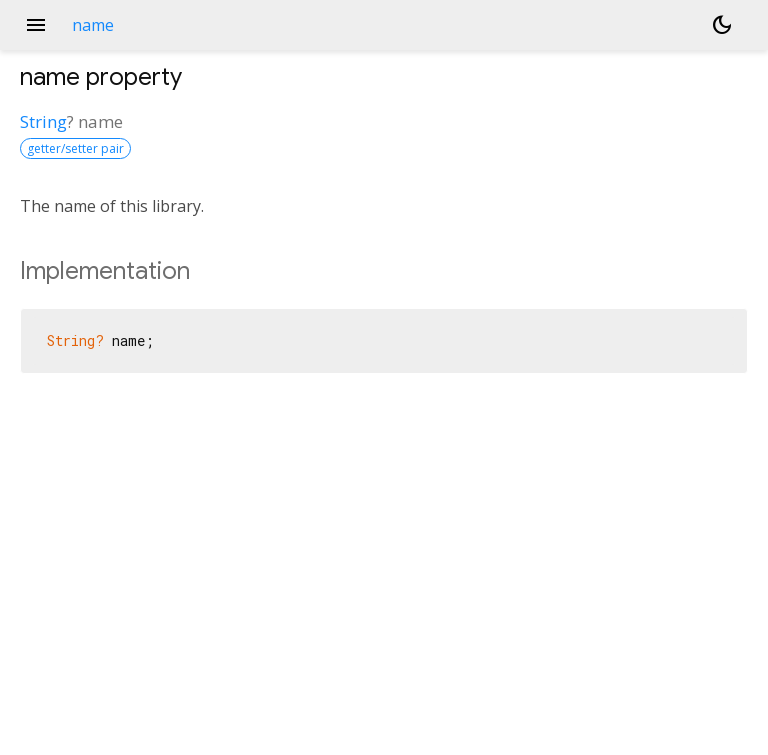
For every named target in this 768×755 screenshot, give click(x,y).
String (43, 121)
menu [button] (36, 25)
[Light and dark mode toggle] (722, 25)
